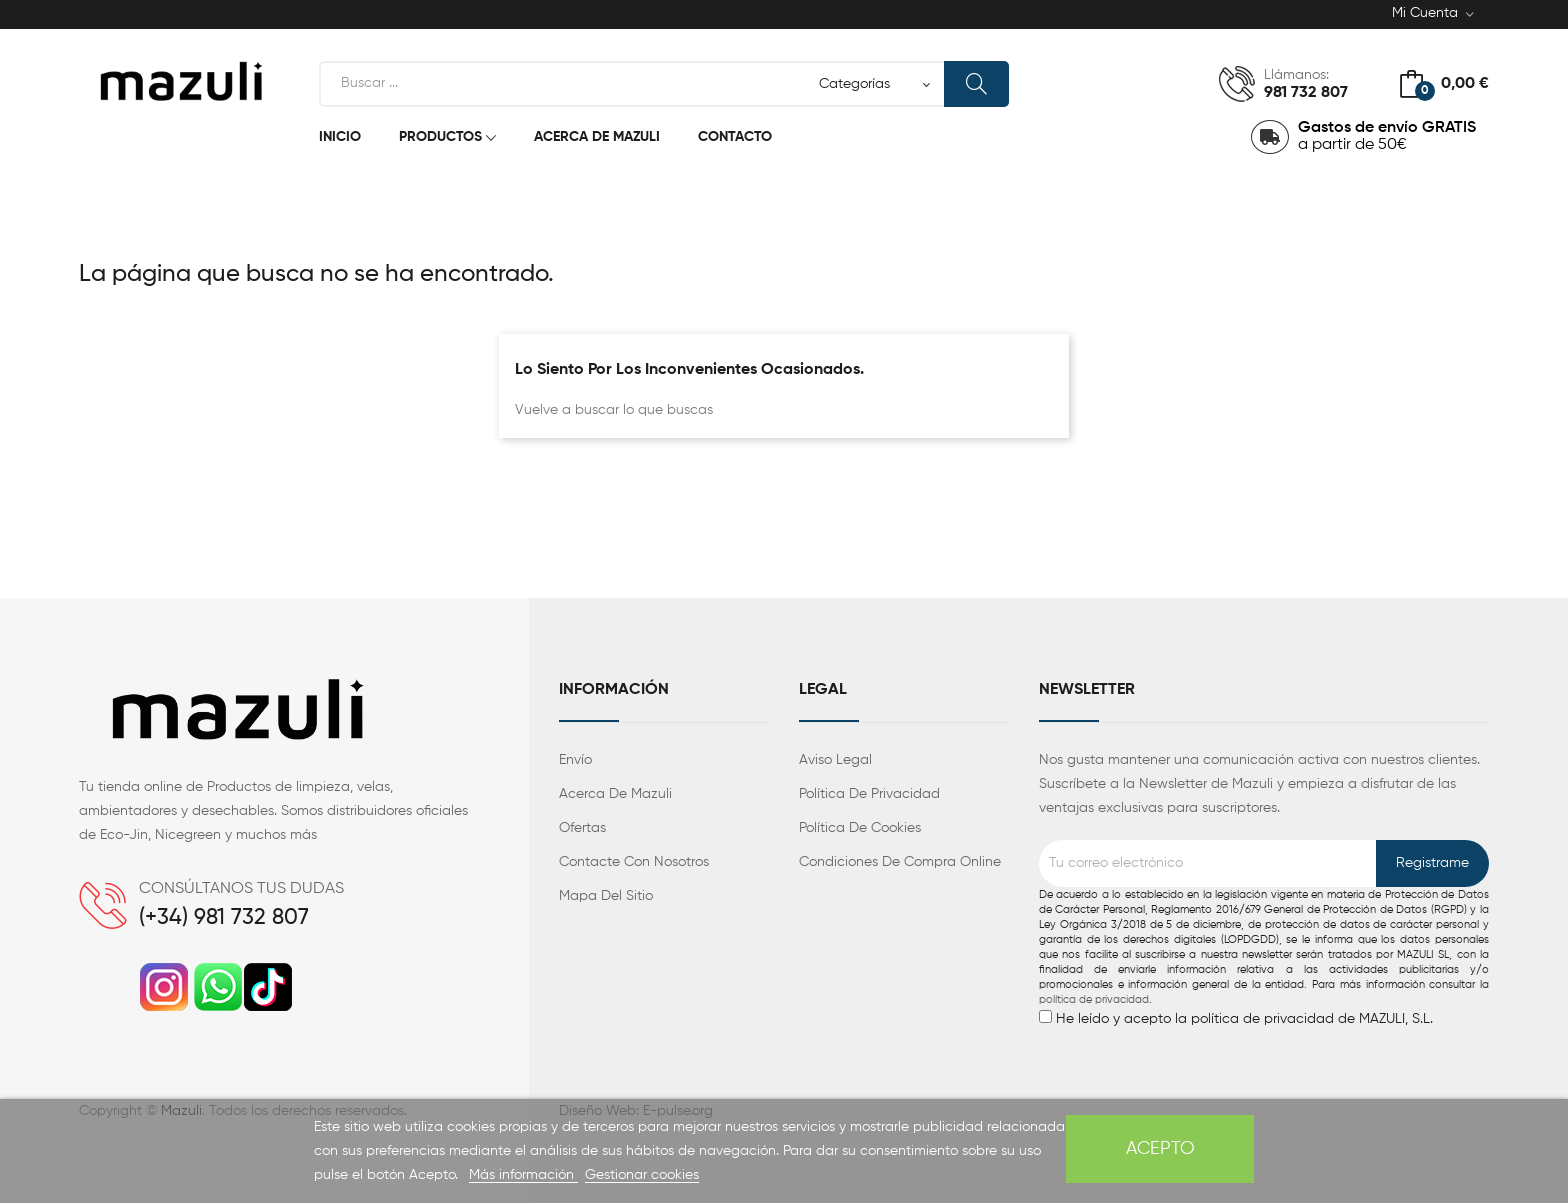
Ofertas (582, 828)
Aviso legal (835, 760)
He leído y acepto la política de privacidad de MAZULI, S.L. (1264, 956)
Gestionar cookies (642, 1175)
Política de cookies (860, 828)
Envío (575, 760)
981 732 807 (1306, 93)
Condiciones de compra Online (900, 862)
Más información (523, 1175)
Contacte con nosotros (634, 862)
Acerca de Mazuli (615, 794)
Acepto (1160, 1149)
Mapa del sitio (606, 896)
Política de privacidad (869, 794)
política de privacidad (1094, 1000)
